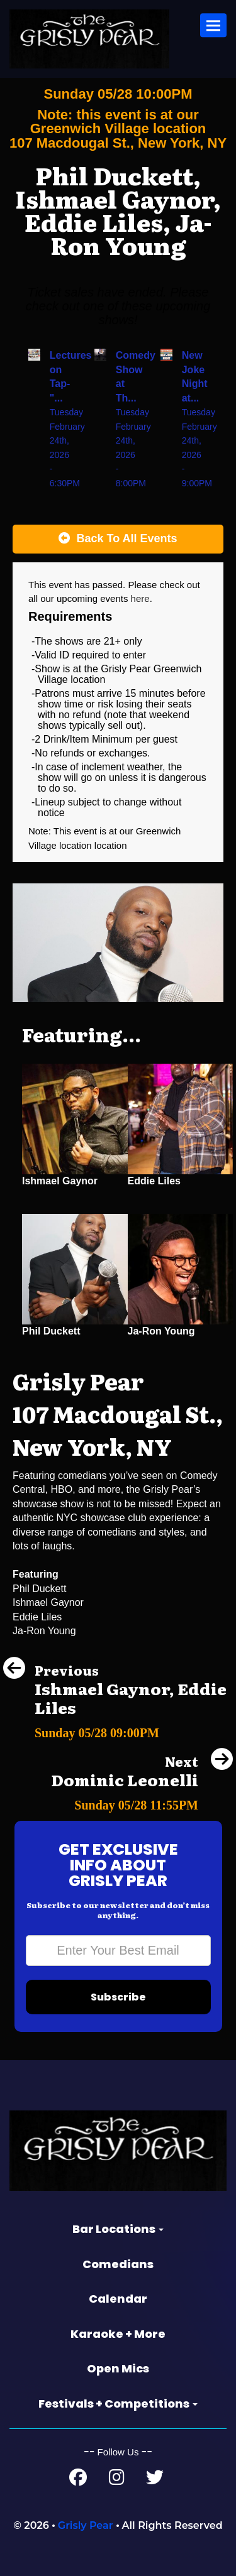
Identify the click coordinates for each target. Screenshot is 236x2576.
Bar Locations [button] (118, 2229)
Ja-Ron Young (161, 1331)
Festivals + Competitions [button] (118, 2403)
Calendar (118, 2298)
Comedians (118, 2264)
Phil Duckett (51, 1331)
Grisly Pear (85, 2525)
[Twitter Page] (155, 2480)
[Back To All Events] (118, 539)
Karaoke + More (118, 2334)
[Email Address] (118, 1950)
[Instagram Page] (117, 2480)
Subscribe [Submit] (118, 1997)
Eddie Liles (154, 1181)
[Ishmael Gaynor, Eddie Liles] (118, 1729)
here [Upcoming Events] (140, 598)
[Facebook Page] (78, 2480)
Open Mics (118, 2368)
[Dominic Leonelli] (142, 1801)
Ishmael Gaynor (60, 1181)
